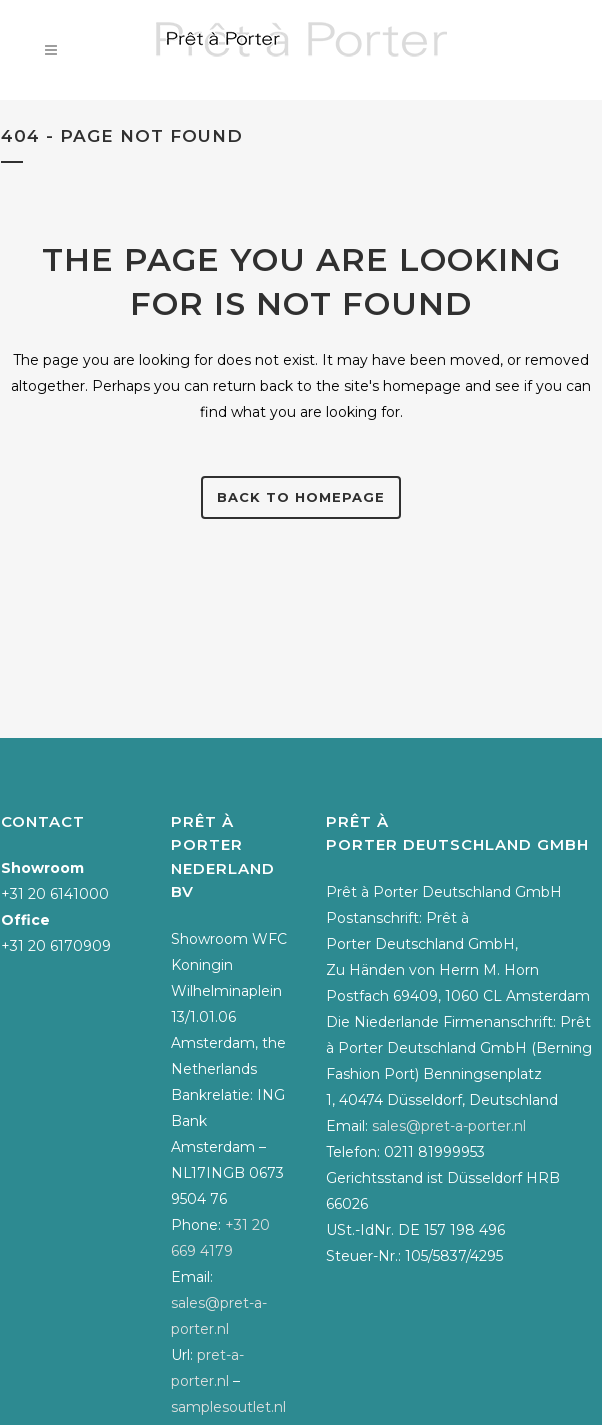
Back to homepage (301, 497)
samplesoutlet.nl (228, 1407)
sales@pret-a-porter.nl (449, 1126)
